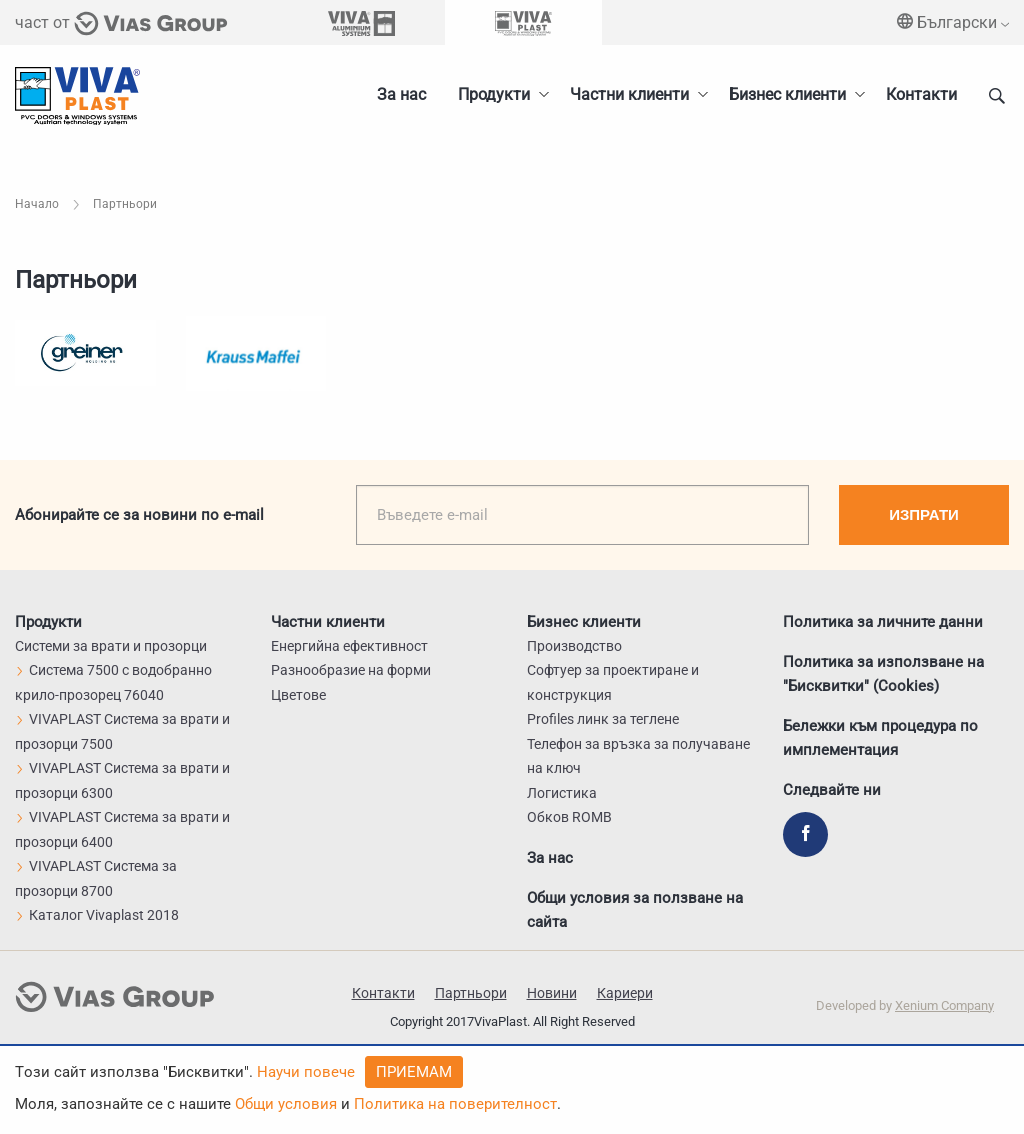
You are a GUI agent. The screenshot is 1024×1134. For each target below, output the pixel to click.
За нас (401, 94)
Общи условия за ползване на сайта (635, 910)
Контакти (921, 94)
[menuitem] (791, 95)
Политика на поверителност (455, 1104)
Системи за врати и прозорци (111, 646)
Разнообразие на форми (351, 670)
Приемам (414, 1072)
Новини (552, 993)
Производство (574, 646)
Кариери (625, 993)
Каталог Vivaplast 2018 (97, 915)
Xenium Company (944, 1005)
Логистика (562, 793)
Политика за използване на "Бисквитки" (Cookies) (883, 674)
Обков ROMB (569, 817)
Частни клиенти (629, 94)
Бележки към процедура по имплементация (880, 738)
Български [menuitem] (953, 22)
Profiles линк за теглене (603, 719)
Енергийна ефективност (349, 646)
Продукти (494, 94)
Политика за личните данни (883, 622)
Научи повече (306, 1072)
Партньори (471, 993)
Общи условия (286, 1104)
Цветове (298, 695)
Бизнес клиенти (787, 94)
